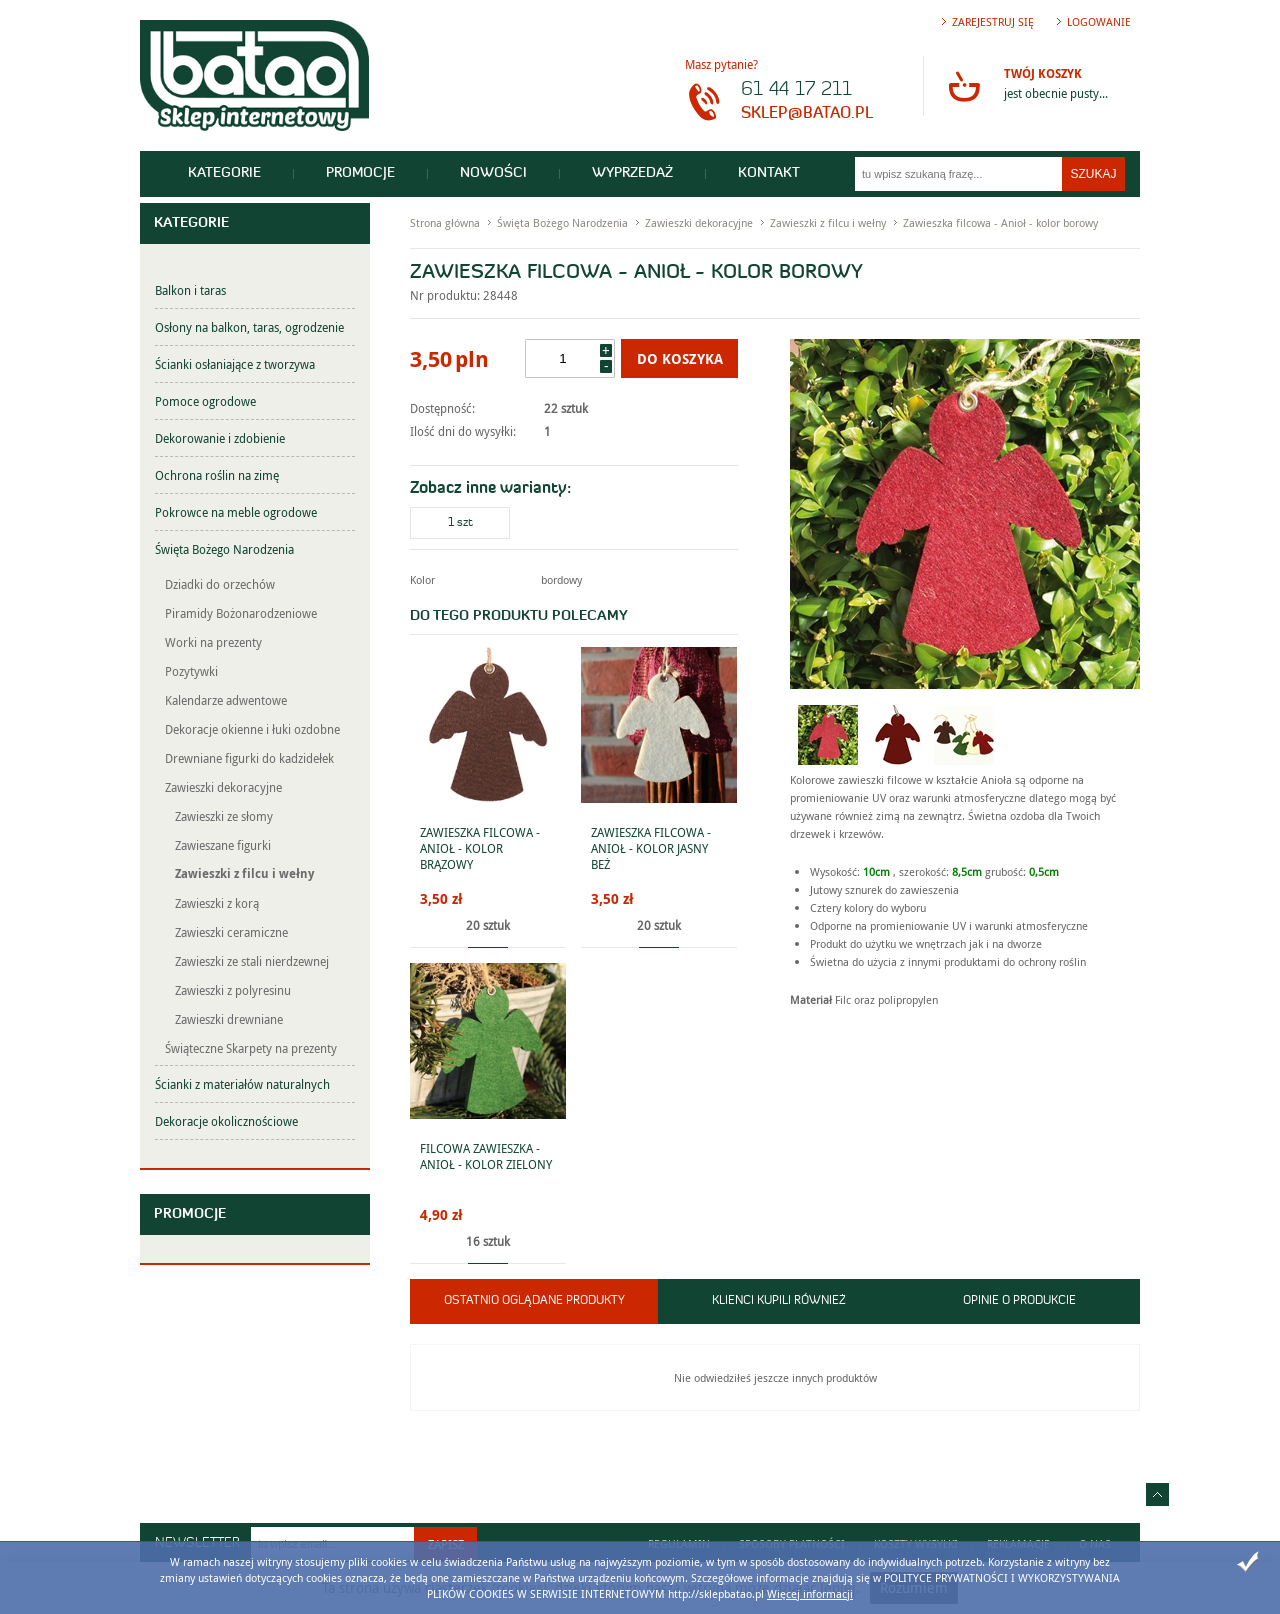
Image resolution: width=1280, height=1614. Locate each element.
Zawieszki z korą (217, 903)
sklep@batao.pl (807, 114)
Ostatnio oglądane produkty (534, 1301)
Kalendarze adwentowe (226, 700)
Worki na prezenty (213, 642)
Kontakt (769, 173)
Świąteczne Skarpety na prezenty (251, 1048)
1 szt (460, 523)
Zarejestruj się (993, 21)
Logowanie (1099, 21)
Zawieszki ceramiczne (231, 932)
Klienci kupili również (779, 1301)
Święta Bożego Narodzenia (224, 549)
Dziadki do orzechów (220, 584)
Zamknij (1248, 1562)
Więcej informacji (810, 1593)
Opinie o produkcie (1019, 1301)
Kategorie (224, 173)
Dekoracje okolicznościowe (226, 1121)
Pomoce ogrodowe (205, 401)
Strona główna (445, 222)
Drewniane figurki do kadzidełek (249, 758)
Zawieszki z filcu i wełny (244, 873)
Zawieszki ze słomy (224, 816)
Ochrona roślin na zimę (217, 475)
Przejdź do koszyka (964, 86)
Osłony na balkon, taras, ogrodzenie (249, 327)
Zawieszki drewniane (229, 1019)
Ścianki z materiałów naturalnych (242, 1084)
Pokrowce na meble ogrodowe (236, 512)
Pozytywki (191, 671)
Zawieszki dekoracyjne (223, 787)
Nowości (493, 173)
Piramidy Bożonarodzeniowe (241, 613)
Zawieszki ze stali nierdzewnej (252, 961)
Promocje (360, 173)
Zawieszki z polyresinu (233, 990)
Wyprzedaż (632, 173)
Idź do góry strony (1157, 1494)
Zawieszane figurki (223, 845)
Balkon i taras (190, 290)
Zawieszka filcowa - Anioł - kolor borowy (1000, 222)
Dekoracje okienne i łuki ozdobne (252, 729)
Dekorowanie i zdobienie (220, 438)
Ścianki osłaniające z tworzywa (235, 364)
